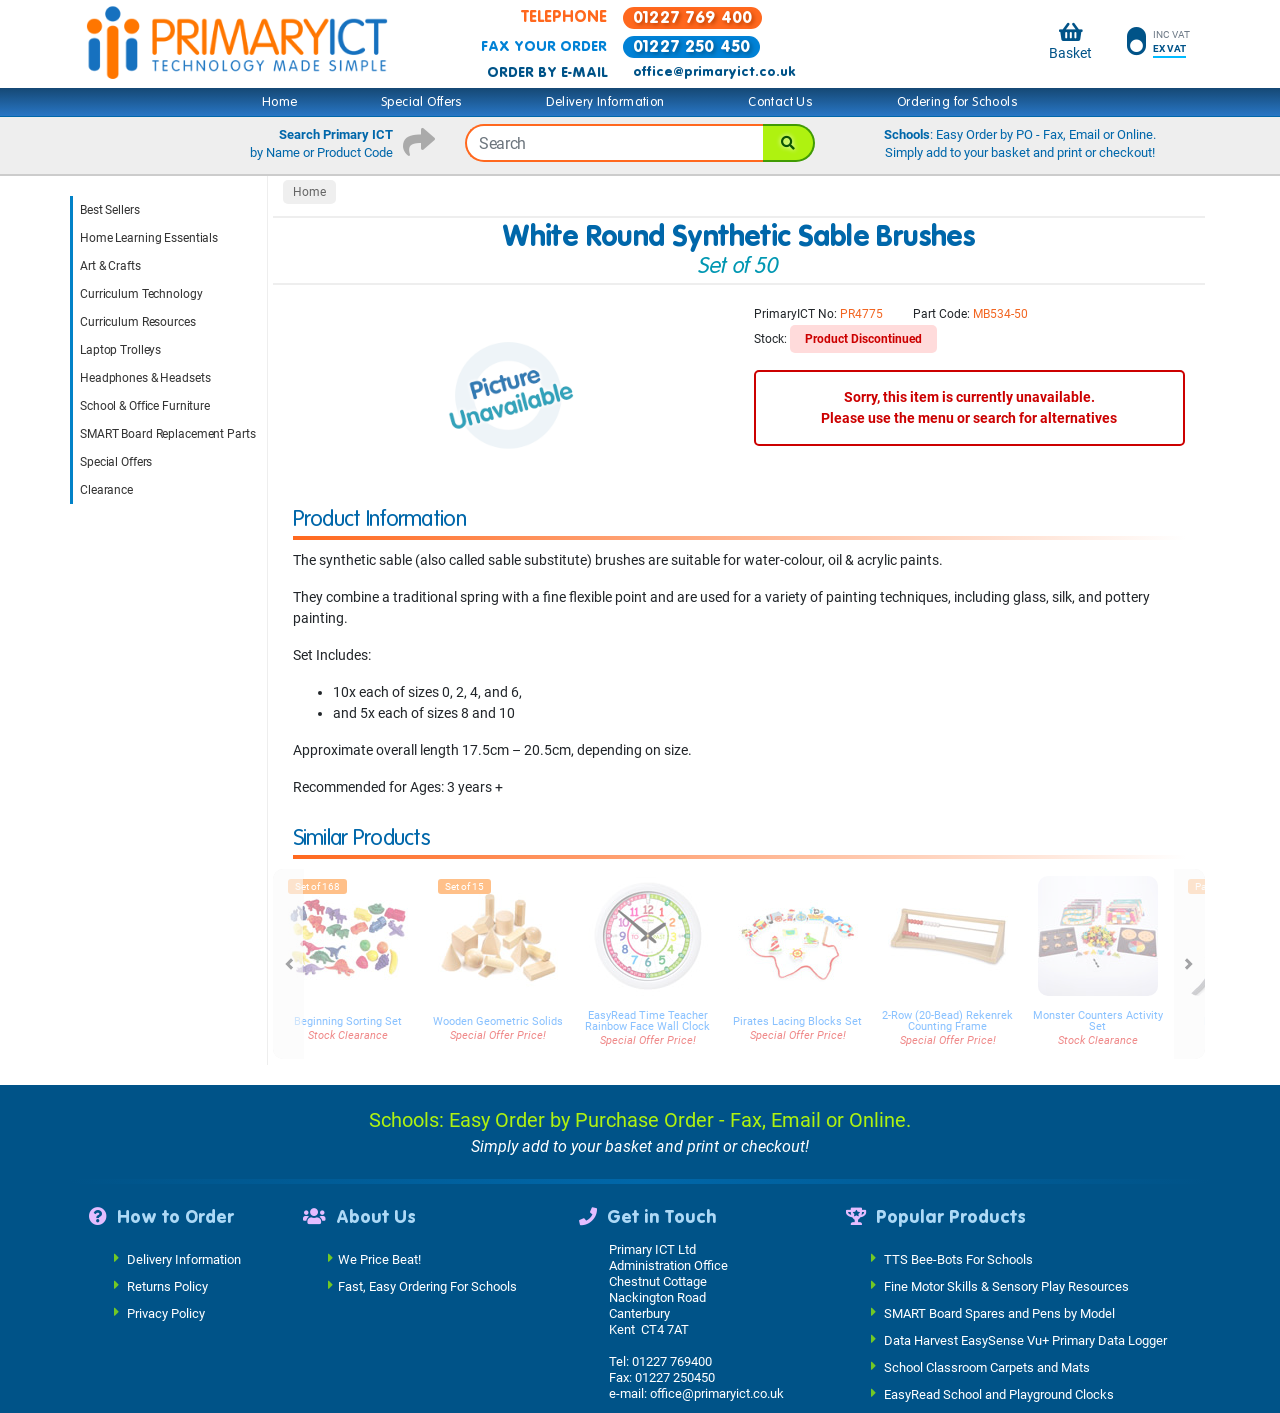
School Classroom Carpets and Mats (987, 1333)
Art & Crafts (110, 266)
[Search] (789, 143)
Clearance (106, 490)
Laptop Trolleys (120, 350)
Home (280, 102)
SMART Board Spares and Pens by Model (999, 1279)
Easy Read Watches (940, 1387)
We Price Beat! (379, 1225)
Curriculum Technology (141, 294)
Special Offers (422, 102)
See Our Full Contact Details (693, 1401)
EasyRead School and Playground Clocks (999, 1360)
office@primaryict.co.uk (714, 72)
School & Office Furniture (145, 406)
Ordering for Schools (957, 102)
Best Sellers (110, 210)
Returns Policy (167, 1252)
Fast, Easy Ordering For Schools (427, 1252)
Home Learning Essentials (149, 238)
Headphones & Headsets (145, 378)
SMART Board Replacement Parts (168, 434)
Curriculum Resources (138, 322)
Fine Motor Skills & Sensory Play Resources (1006, 1252)
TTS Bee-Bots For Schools (958, 1225)
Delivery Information (605, 102)
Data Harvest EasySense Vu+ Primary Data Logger (1025, 1306)
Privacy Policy (166, 1279)
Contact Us (780, 102)
